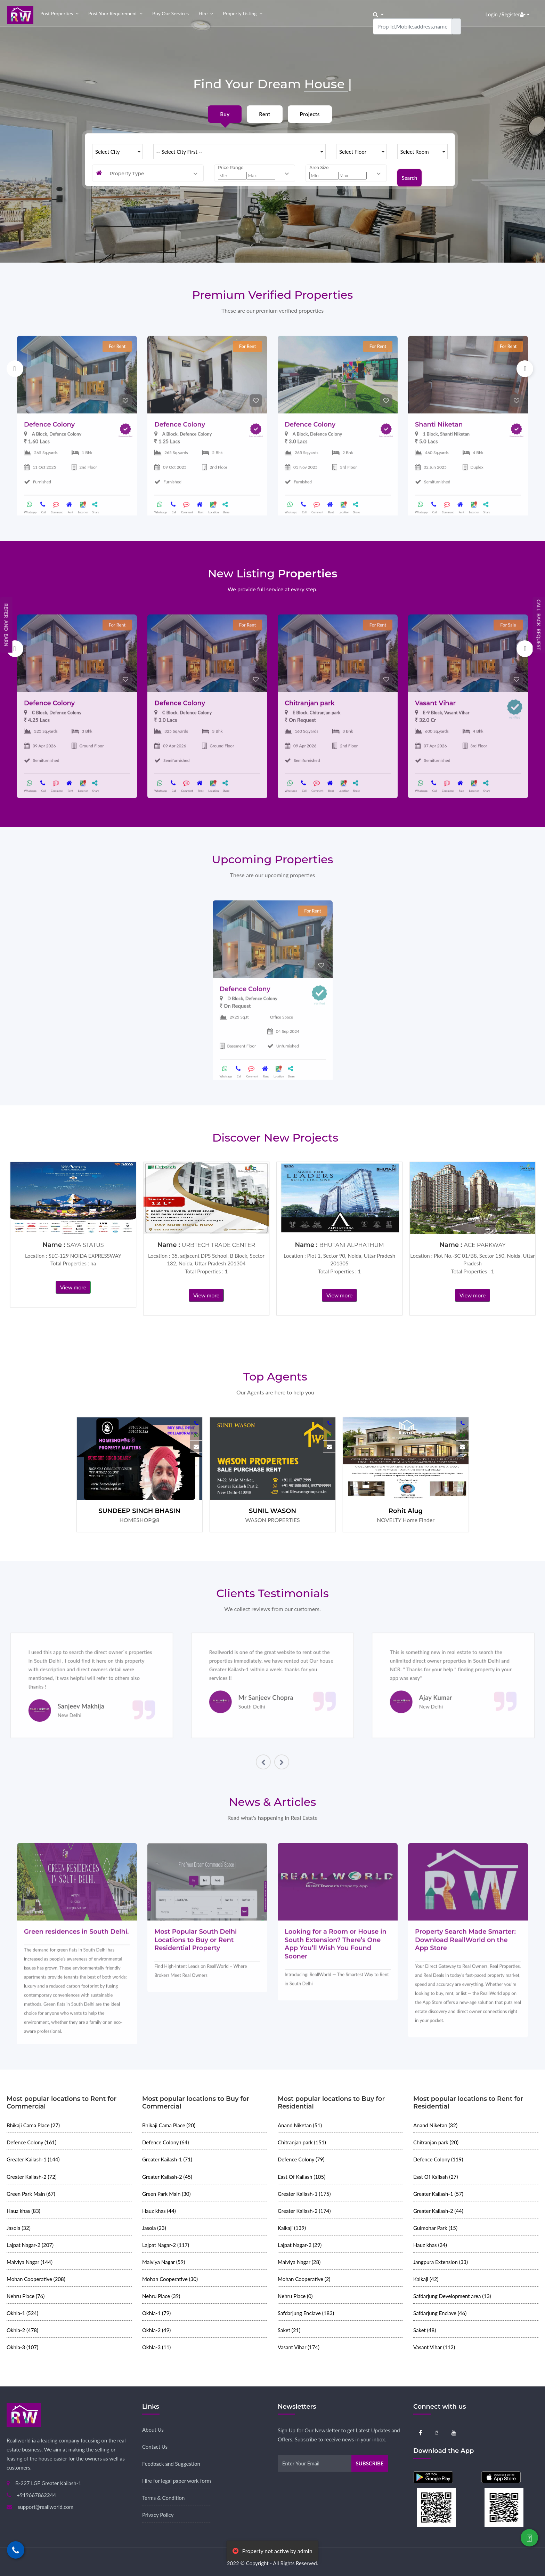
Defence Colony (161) (31, 2142)
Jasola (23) (154, 2228)
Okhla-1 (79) (156, 2313)
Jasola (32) (19, 2228)
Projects (310, 114)
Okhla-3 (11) (156, 2347)
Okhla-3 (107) (22, 2347)
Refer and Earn (6, 624)
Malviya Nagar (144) (29, 2262)
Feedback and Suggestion (171, 2464)
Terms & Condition (163, 2498)
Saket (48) (424, 2330)
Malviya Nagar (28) (299, 2262)
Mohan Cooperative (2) (304, 2279)
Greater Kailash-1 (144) (33, 2159)
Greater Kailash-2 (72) (32, 2177)
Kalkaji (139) (292, 2228)
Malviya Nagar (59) (163, 2262)
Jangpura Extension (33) (440, 2262)
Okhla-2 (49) (156, 2330)
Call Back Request (539, 625)
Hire (203, 13)
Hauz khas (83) (23, 2211)
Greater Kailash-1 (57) (438, 2194)
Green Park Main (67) (31, 2194)
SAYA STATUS (85, 1245)
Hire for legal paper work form (176, 2481)
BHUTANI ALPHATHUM (351, 1245)
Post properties (56, 13)
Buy (224, 114)
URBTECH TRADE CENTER (218, 1245)
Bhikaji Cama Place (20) (168, 2125)
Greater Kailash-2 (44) (438, 2211)
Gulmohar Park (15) (435, 2228)
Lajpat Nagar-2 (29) (300, 2245)
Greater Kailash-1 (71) (167, 2159)
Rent (264, 114)
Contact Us (155, 2446)
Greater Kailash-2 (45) (167, 2177)
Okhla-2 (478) (22, 2330)
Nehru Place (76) (25, 2296)
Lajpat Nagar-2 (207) (30, 2245)
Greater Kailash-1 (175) (304, 2194)
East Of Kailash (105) (301, 2177)
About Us (153, 2429)
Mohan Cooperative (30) (170, 2279)
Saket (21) (289, 2330)
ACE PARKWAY (484, 1245)
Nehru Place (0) (295, 2296)
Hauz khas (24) (430, 2245)
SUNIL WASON (272, 1511)
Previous (15, 368)
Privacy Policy (157, 2515)
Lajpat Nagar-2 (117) (165, 2245)
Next (524, 368)
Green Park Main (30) (166, 2194)
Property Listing (240, 13)
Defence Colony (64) (165, 2142)
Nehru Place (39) (161, 2296)
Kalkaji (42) (425, 2279)
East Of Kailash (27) (435, 2177)
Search (409, 173)
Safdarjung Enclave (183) (306, 2313)
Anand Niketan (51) (300, 2125)
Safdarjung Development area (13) (452, 2296)
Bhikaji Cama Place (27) (33, 2125)
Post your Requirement (112, 13)
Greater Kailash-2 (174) (304, 2211)
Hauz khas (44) (159, 2211)
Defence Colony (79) (301, 2159)
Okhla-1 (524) (22, 2313)
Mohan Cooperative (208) (36, 2279)
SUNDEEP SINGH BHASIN (139, 1511)
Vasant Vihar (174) (298, 2347)
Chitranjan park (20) (435, 2142)
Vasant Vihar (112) (434, 2347)
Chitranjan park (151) (302, 2142)
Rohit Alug (406, 1511)
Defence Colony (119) (438, 2159)
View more (73, 1287)
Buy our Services (170, 13)
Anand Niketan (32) (435, 2125)
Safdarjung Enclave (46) (439, 2313)
